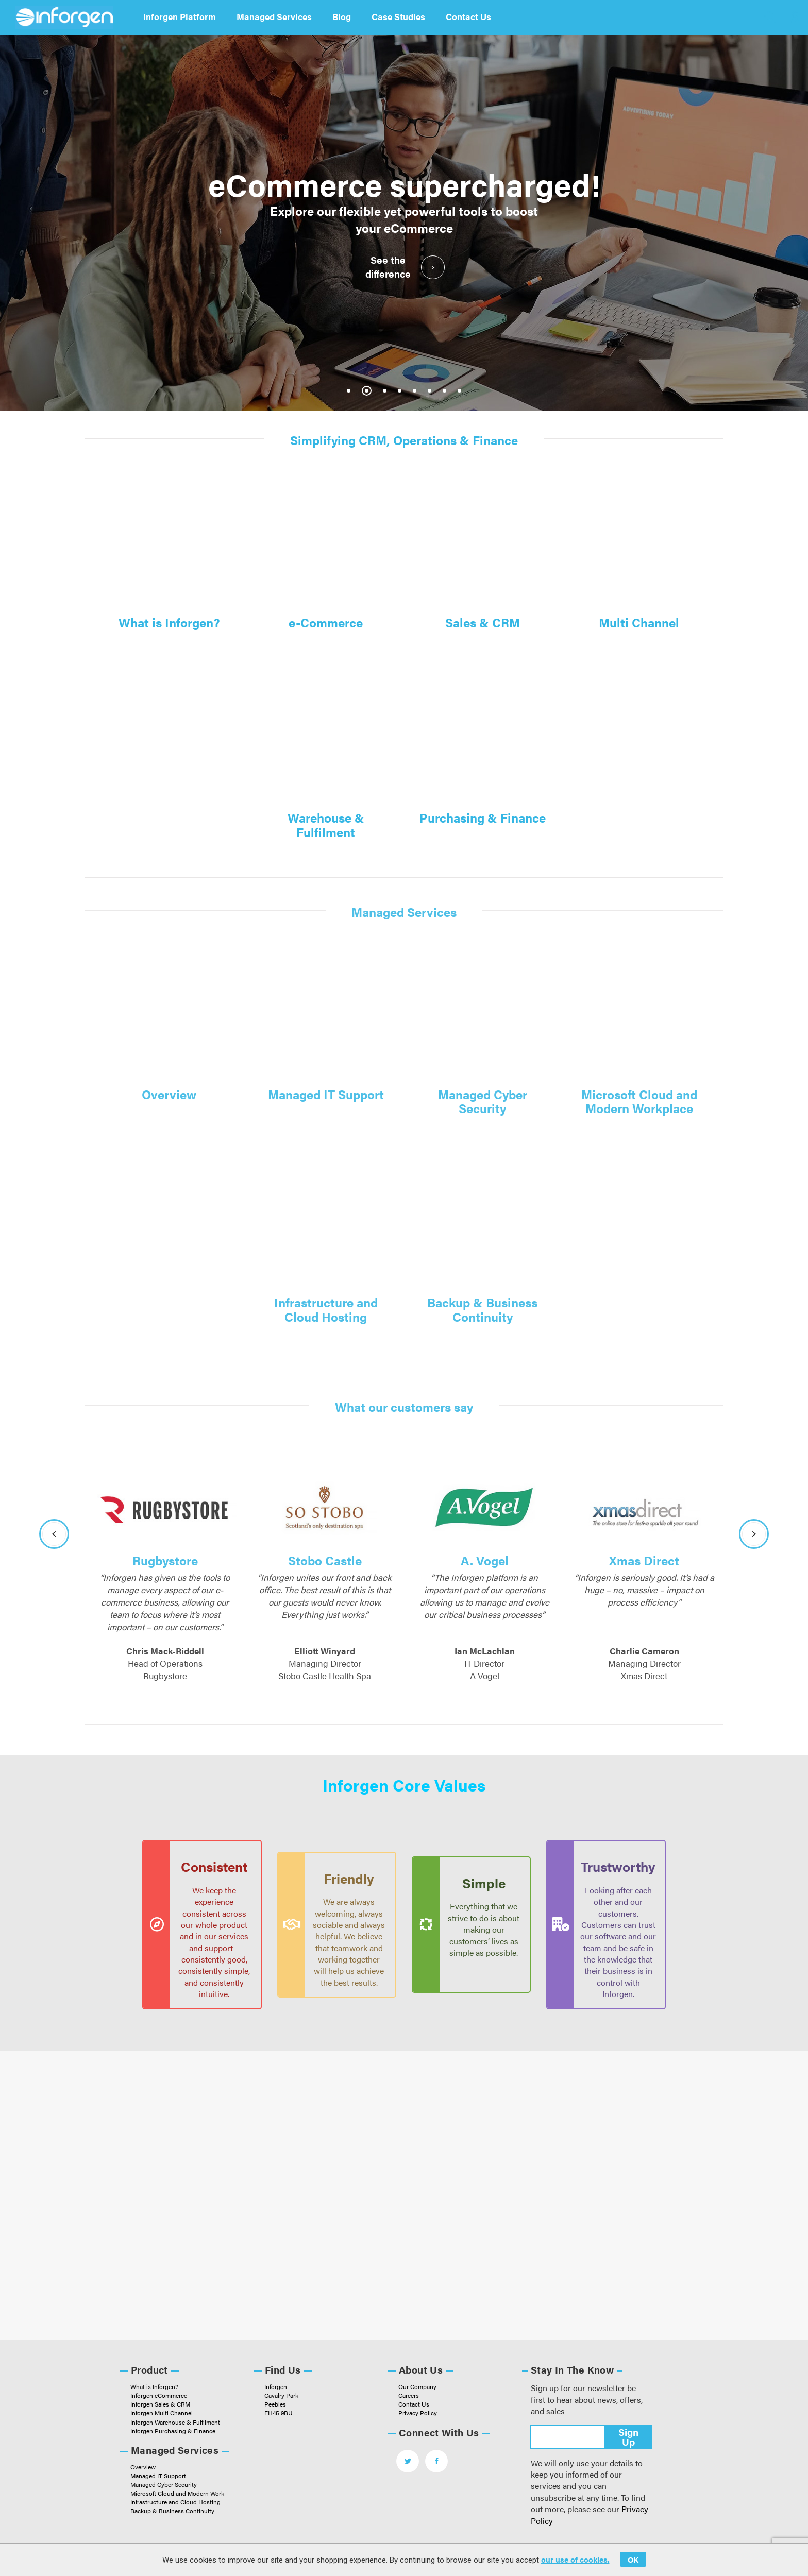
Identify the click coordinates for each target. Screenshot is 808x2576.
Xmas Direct (644, 1560)
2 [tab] (367, 391)
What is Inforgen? (169, 622)
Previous (54, 1534)
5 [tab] (414, 391)
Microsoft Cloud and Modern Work (177, 2493)
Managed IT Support (326, 1094)
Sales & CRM (482, 622)
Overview (169, 1094)
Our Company (417, 2386)
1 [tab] (348, 391)
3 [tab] (384, 391)
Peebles (275, 2404)
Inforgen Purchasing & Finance (172, 2430)
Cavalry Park (281, 2395)
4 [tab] (399, 391)
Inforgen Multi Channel (161, 2412)
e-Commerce (326, 622)
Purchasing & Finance (482, 817)
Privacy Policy (417, 2412)
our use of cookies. (575, 2559)
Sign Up (628, 2437)
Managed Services (274, 16)
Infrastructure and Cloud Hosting (326, 1309)
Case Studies (398, 16)
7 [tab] (444, 391)
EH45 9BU (278, 2412)
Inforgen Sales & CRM (160, 2404)
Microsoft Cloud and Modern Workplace (639, 1101)
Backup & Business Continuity (482, 1309)
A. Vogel (485, 1560)
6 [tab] (429, 391)
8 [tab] (459, 391)
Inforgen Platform (179, 16)
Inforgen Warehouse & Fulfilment (175, 2422)
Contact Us (468, 16)
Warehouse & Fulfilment (326, 824)
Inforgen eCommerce (158, 2395)
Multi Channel (639, 622)
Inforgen (275, 2386)
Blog (341, 16)
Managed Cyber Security (482, 1101)
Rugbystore (165, 1560)
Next (754, 1534)
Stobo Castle (325, 1560)
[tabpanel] (404, 223)
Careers (408, 2395)
